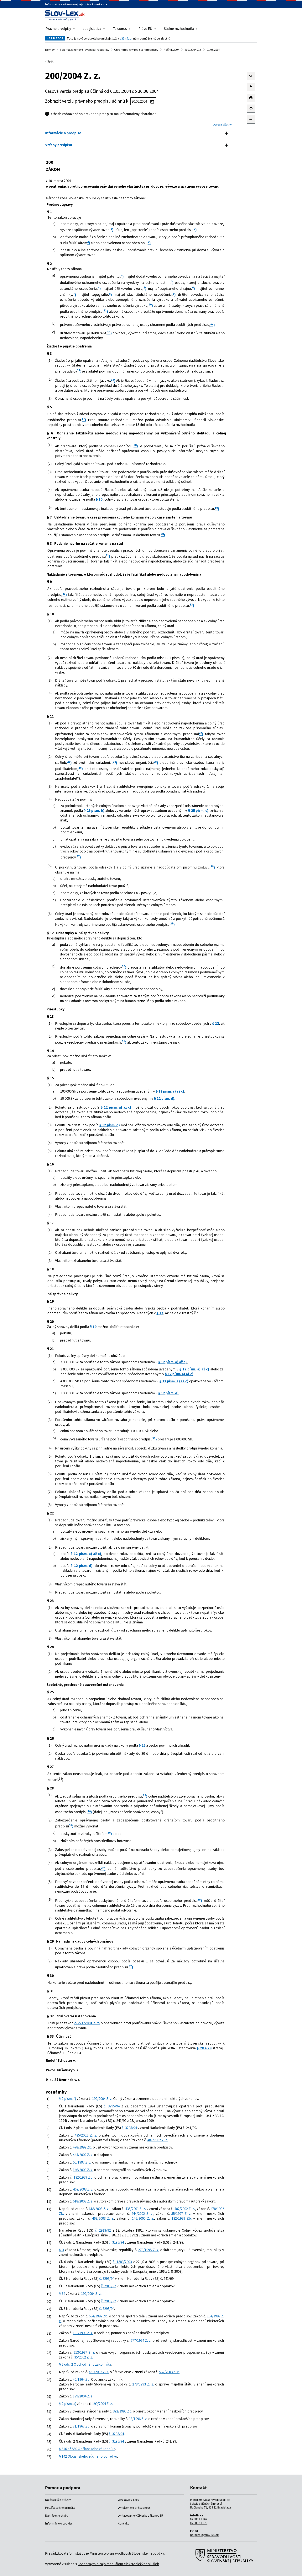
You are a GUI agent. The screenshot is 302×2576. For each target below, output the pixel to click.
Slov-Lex (100, 4)
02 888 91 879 (198, 2523)
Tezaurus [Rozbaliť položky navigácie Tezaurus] (122, 28)
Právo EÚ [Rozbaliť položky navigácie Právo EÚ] (147, 28)
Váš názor (126, 38)
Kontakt (123, 2523)
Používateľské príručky (60, 2507)
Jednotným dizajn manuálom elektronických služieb (118, 2564)
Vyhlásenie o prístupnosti (134, 2507)
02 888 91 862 (198, 2519)
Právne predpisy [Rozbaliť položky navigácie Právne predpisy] (60, 28)
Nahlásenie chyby (56, 2515)
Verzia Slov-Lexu (128, 2500)
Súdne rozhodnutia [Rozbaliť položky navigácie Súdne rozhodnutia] (181, 28)
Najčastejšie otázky (58, 2500)
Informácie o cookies (59, 2523)
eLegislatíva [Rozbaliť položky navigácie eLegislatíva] (94, 28)
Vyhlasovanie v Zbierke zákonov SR (140, 2515)
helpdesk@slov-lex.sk (204, 2535)
